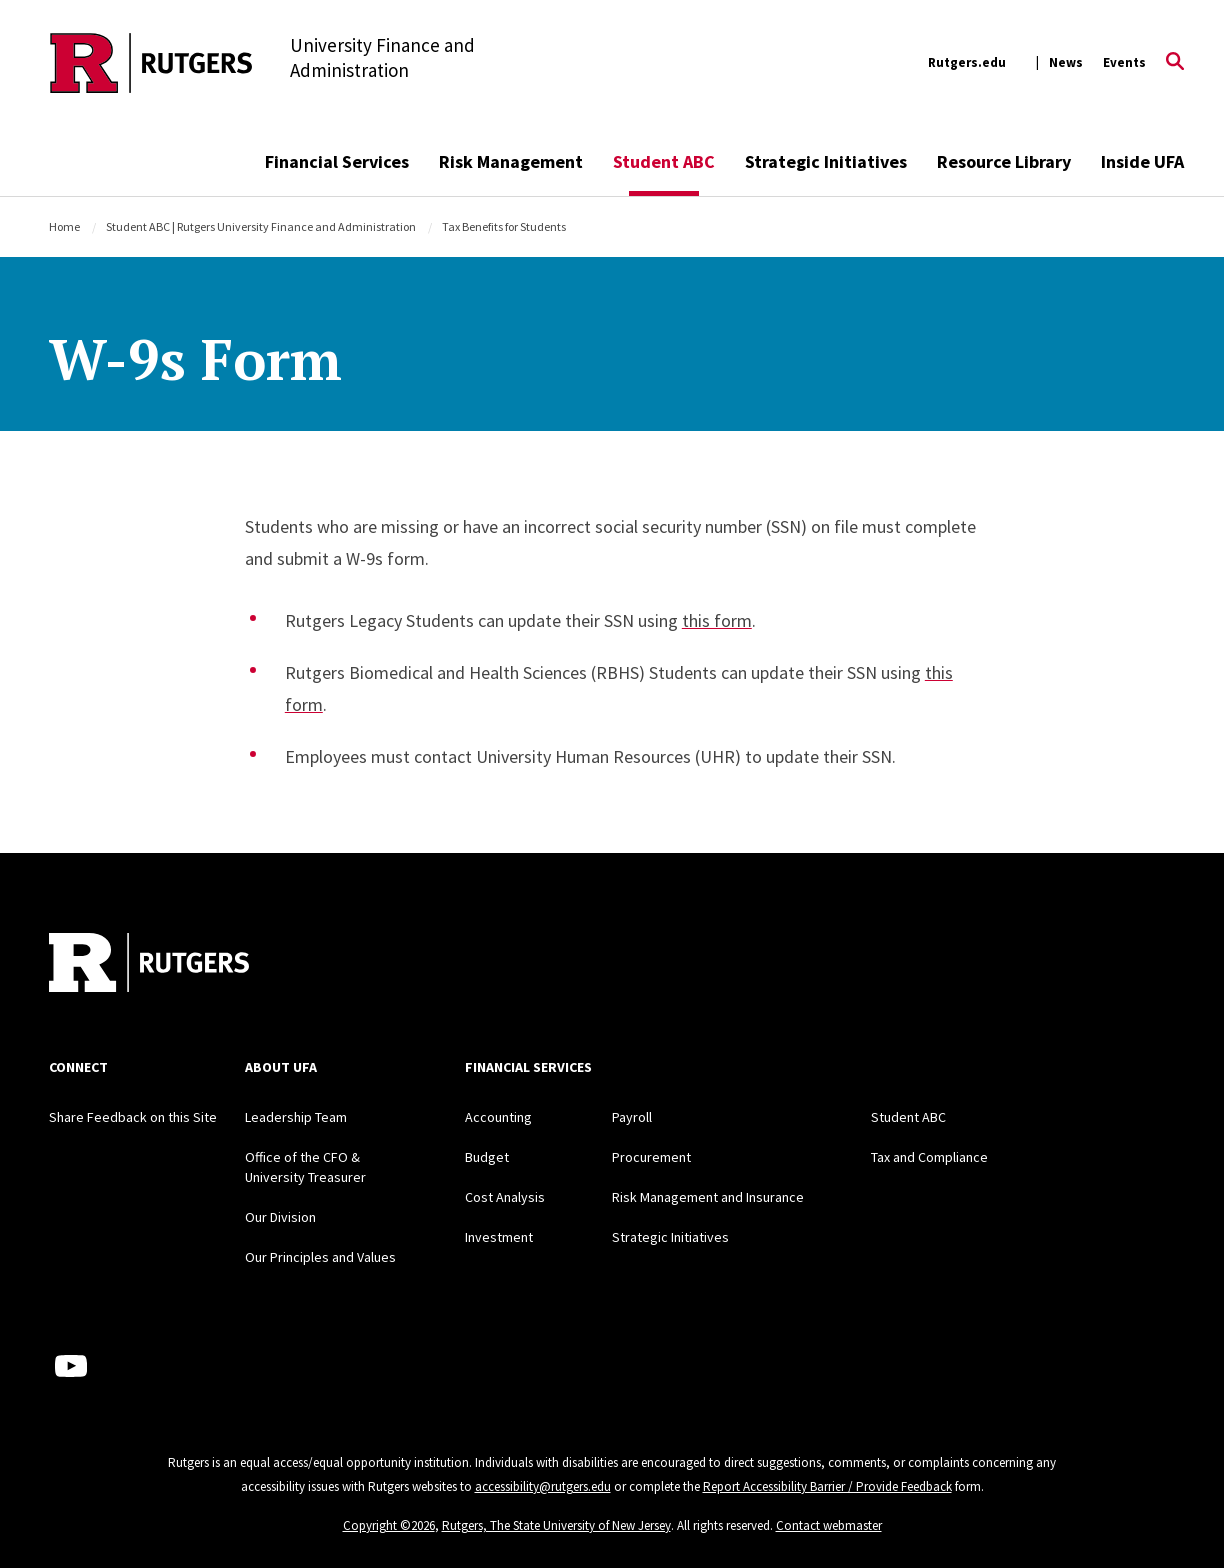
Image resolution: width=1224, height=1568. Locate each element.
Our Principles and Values (320, 1257)
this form (717, 620)
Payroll (632, 1117)
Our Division (280, 1217)
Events (1124, 62)
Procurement (651, 1157)
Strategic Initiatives (826, 161)
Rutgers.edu (967, 62)
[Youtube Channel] (71, 1366)
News (1066, 62)
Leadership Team (296, 1117)
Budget (487, 1157)
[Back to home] (149, 965)
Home (64, 226)
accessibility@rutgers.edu (543, 1486)
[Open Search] (1175, 63)
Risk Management (511, 161)
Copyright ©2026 (389, 1525)
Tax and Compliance (929, 1157)
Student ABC (664, 161)
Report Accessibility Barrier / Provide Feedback (827, 1486)
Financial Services (337, 161)
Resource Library (1004, 161)
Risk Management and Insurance (708, 1197)
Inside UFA (1142, 161)
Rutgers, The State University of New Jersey (556, 1525)
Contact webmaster (829, 1525)
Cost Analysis (505, 1197)
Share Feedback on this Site (133, 1117)
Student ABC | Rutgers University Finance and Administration (261, 226)
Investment (499, 1237)
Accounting (498, 1117)
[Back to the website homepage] (151, 63)
